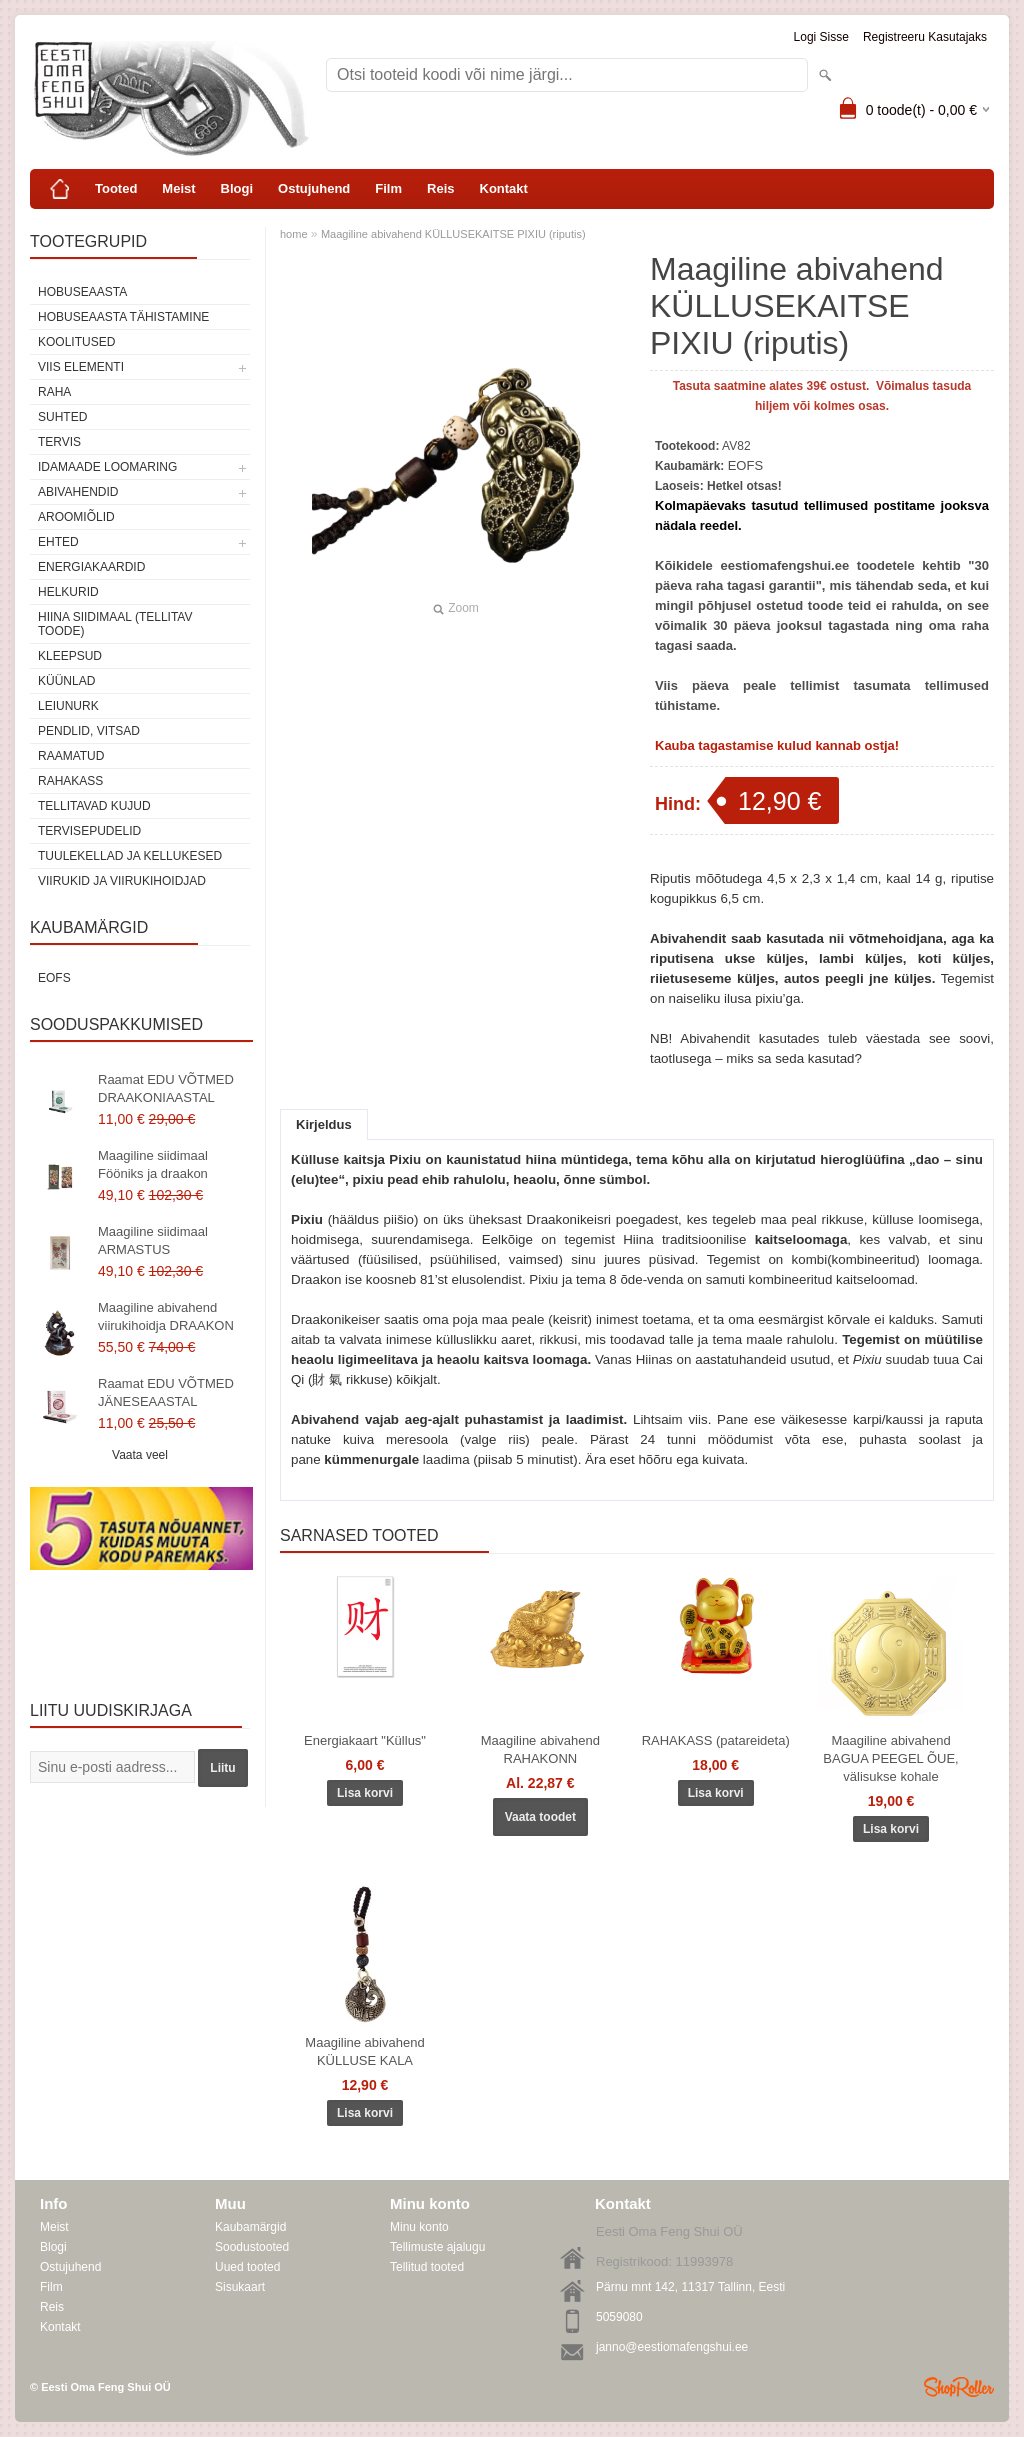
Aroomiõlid (76, 517)
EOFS (54, 978)
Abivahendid (78, 492)
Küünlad (66, 681)
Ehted (58, 542)
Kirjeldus (324, 1124)
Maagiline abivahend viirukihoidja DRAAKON (166, 1316)
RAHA (54, 392)
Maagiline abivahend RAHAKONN (540, 1749)
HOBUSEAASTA (82, 292)
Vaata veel (140, 1455)
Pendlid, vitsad (89, 731)
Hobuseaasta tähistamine (123, 317)
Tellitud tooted (427, 2267)
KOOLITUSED (76, 342)
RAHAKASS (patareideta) (716, 1740)
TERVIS (59, 442)
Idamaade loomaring (107, 467)
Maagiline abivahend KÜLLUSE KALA (364, 2051)
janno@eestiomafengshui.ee (672, 2347)
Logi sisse (821, 37)
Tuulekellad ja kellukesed (130, 856)
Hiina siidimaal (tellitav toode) (115, 624)
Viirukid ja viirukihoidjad (122, 881)
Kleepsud (70, 656)
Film (388, 188)
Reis (440, 188)
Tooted (116, 188)
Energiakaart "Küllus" (365, 1740)
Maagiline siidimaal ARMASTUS (153, 1240)
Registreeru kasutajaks (925, 37)
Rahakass (70, 781)
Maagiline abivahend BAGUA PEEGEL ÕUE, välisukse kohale (890, 1758)
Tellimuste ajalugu (437, 2247)
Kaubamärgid (250, 2227)
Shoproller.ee (959, 2387)
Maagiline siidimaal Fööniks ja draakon (153, 1164)
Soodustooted (252, 2247)
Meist (178, 188)
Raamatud (71, 756)
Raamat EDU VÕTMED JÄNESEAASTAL (166, 1392)
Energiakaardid (91, 567)
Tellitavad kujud (94, 806)
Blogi (237, 188)
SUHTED (62, 417)
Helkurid (68, 592)
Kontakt (504, 188)
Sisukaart (240, 2287)
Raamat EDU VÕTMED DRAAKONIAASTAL (166, 1088)
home (294, 234)
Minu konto (419, 2227)
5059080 (619, 2317)
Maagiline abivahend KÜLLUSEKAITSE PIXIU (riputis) (453, 234)
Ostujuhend (314, 188)
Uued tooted (247, 2267)
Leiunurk (68, 706)
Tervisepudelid (89, 831)
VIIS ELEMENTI (81, 367)
